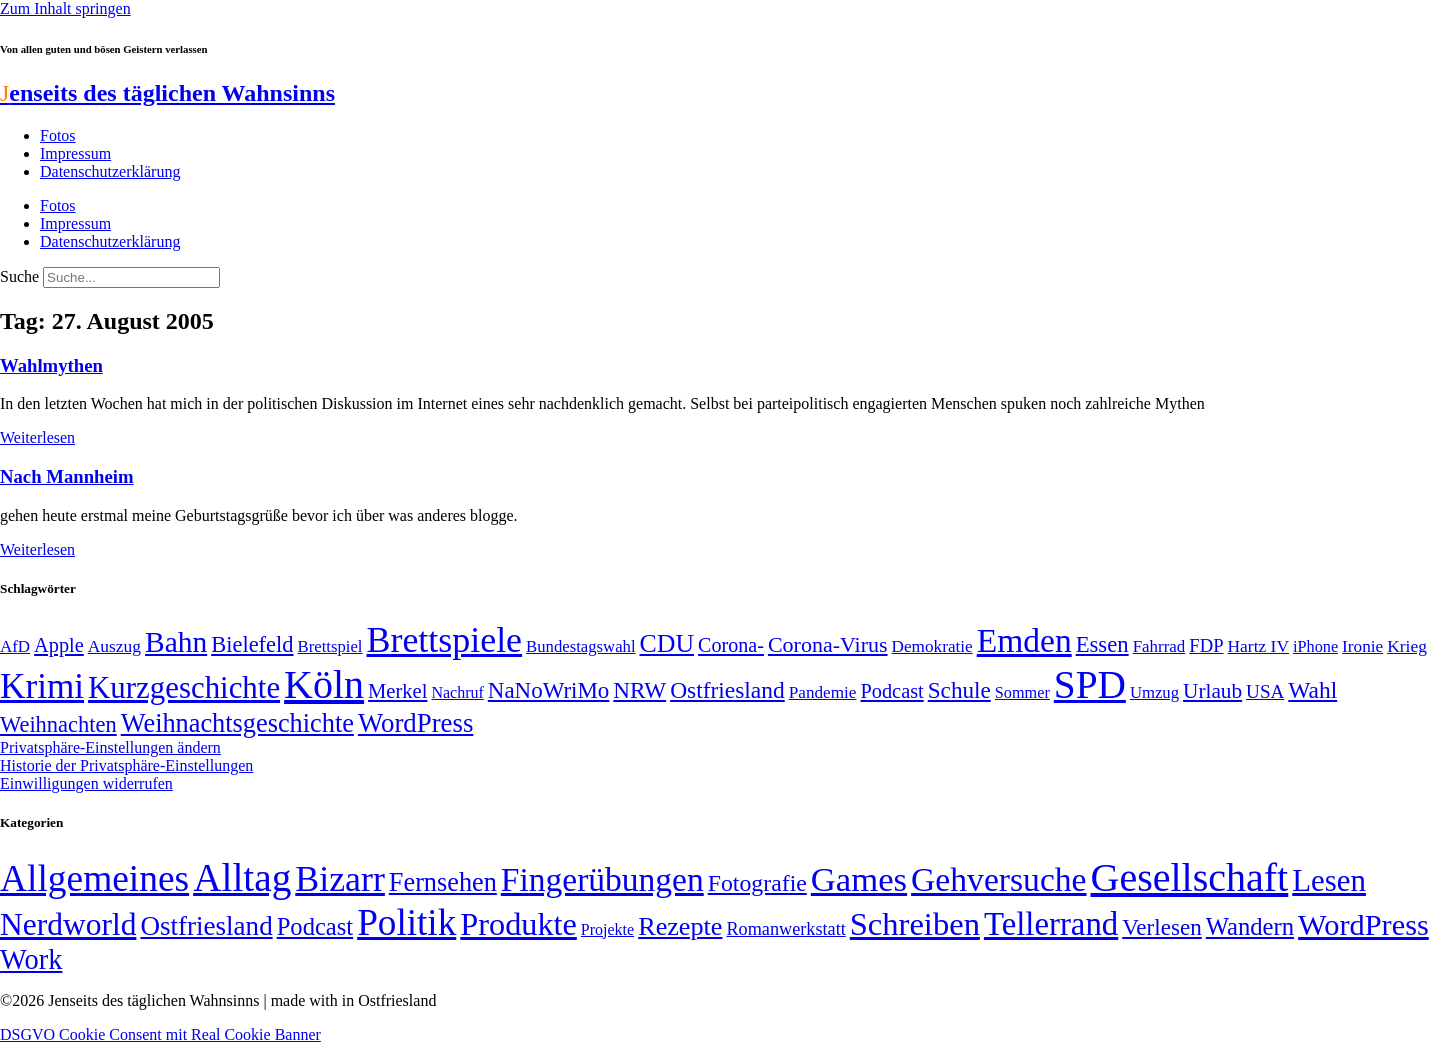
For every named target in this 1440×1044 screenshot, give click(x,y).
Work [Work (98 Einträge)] (31, 959)
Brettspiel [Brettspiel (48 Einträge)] (330, 646)
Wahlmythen (51, 365)
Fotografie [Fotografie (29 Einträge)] (757, 883)
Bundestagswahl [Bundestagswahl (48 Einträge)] (580, 646)
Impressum (75, 153)
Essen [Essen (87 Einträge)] (1102, 644)
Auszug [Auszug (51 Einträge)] (114, 646)
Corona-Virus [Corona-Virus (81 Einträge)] (828, 644)
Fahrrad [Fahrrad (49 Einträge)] (1159, 646)
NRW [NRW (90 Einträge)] (639, 690)
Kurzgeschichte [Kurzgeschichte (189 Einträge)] (184, 687)
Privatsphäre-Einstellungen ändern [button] (110, 747)
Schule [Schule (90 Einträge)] (959, 690)
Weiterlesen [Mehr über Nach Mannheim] (37, 549)
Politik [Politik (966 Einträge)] (406, 922)
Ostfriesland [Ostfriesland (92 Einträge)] (727, 690)
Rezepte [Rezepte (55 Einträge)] (680, 926)
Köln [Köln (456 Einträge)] (324, 684)
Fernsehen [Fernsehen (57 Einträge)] (443, 882)
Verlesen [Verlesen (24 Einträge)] (1161, 927)
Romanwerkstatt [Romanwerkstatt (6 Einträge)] (785, 929)
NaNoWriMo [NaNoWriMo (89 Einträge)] (548, 690)
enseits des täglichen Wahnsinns (167, 93)
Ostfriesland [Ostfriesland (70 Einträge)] (206, 926)
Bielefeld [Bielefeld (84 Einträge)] (252, 644)
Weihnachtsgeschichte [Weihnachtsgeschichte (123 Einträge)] (237, 723)
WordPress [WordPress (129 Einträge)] (415, 723)
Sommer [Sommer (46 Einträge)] (1022, 693)
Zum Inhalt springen (65, 8)
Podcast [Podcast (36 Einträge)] (315, 926)
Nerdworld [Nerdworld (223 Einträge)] (68, 924)
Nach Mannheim (67, 476)
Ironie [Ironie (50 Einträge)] (1362, 646)
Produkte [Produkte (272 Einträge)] (518, 924)
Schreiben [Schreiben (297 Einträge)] (915, 924)
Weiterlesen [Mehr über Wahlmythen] (37, 437)
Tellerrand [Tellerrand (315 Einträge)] (1051, 924)
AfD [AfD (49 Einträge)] (15, 646)
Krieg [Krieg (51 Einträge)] (1407, 646)
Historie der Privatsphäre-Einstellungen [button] (126, 765)
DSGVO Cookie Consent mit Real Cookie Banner (160, 1034)
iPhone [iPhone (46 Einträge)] (1315, 647)
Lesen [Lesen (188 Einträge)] (1329, 880)
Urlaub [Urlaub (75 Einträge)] (1212, 691)
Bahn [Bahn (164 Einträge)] (176, 642)
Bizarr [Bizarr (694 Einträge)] (340, 879)
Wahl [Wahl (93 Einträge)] (1312, 690)
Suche (19, 276)
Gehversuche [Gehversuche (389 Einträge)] (998, 879)
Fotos (58, 135)
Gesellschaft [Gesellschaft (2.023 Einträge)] (1190, 877)
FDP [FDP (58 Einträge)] (1206, 645)
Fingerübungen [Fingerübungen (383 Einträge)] (602, 879)
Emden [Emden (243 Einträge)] (1024, 640)
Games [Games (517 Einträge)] (859, 879)
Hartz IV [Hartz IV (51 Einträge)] (1258, 646)
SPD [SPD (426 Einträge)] (1090, 684)
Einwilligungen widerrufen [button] (86, 783)
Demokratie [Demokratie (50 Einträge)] (932, 646)
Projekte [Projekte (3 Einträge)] (607, 929)
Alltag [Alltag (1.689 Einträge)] (242, 877)
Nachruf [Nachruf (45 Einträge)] (457, 692)
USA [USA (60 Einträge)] (1265, 691)
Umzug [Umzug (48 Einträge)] (1154, 692)
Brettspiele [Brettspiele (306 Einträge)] (445, 640)
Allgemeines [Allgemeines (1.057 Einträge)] (94, 878)
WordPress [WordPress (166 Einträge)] (1363, 925)
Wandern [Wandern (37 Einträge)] (1250, 926)
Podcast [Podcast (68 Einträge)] (892, 691)
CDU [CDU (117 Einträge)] (667, 643)
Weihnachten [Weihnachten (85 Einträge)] (58, 724)
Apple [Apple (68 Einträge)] (59, 645)
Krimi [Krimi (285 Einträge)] (42, 686)
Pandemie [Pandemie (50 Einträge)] (823, 692)
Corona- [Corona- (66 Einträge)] (731, 645)
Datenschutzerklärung (110, 171)
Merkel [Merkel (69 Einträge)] (397, 691)
